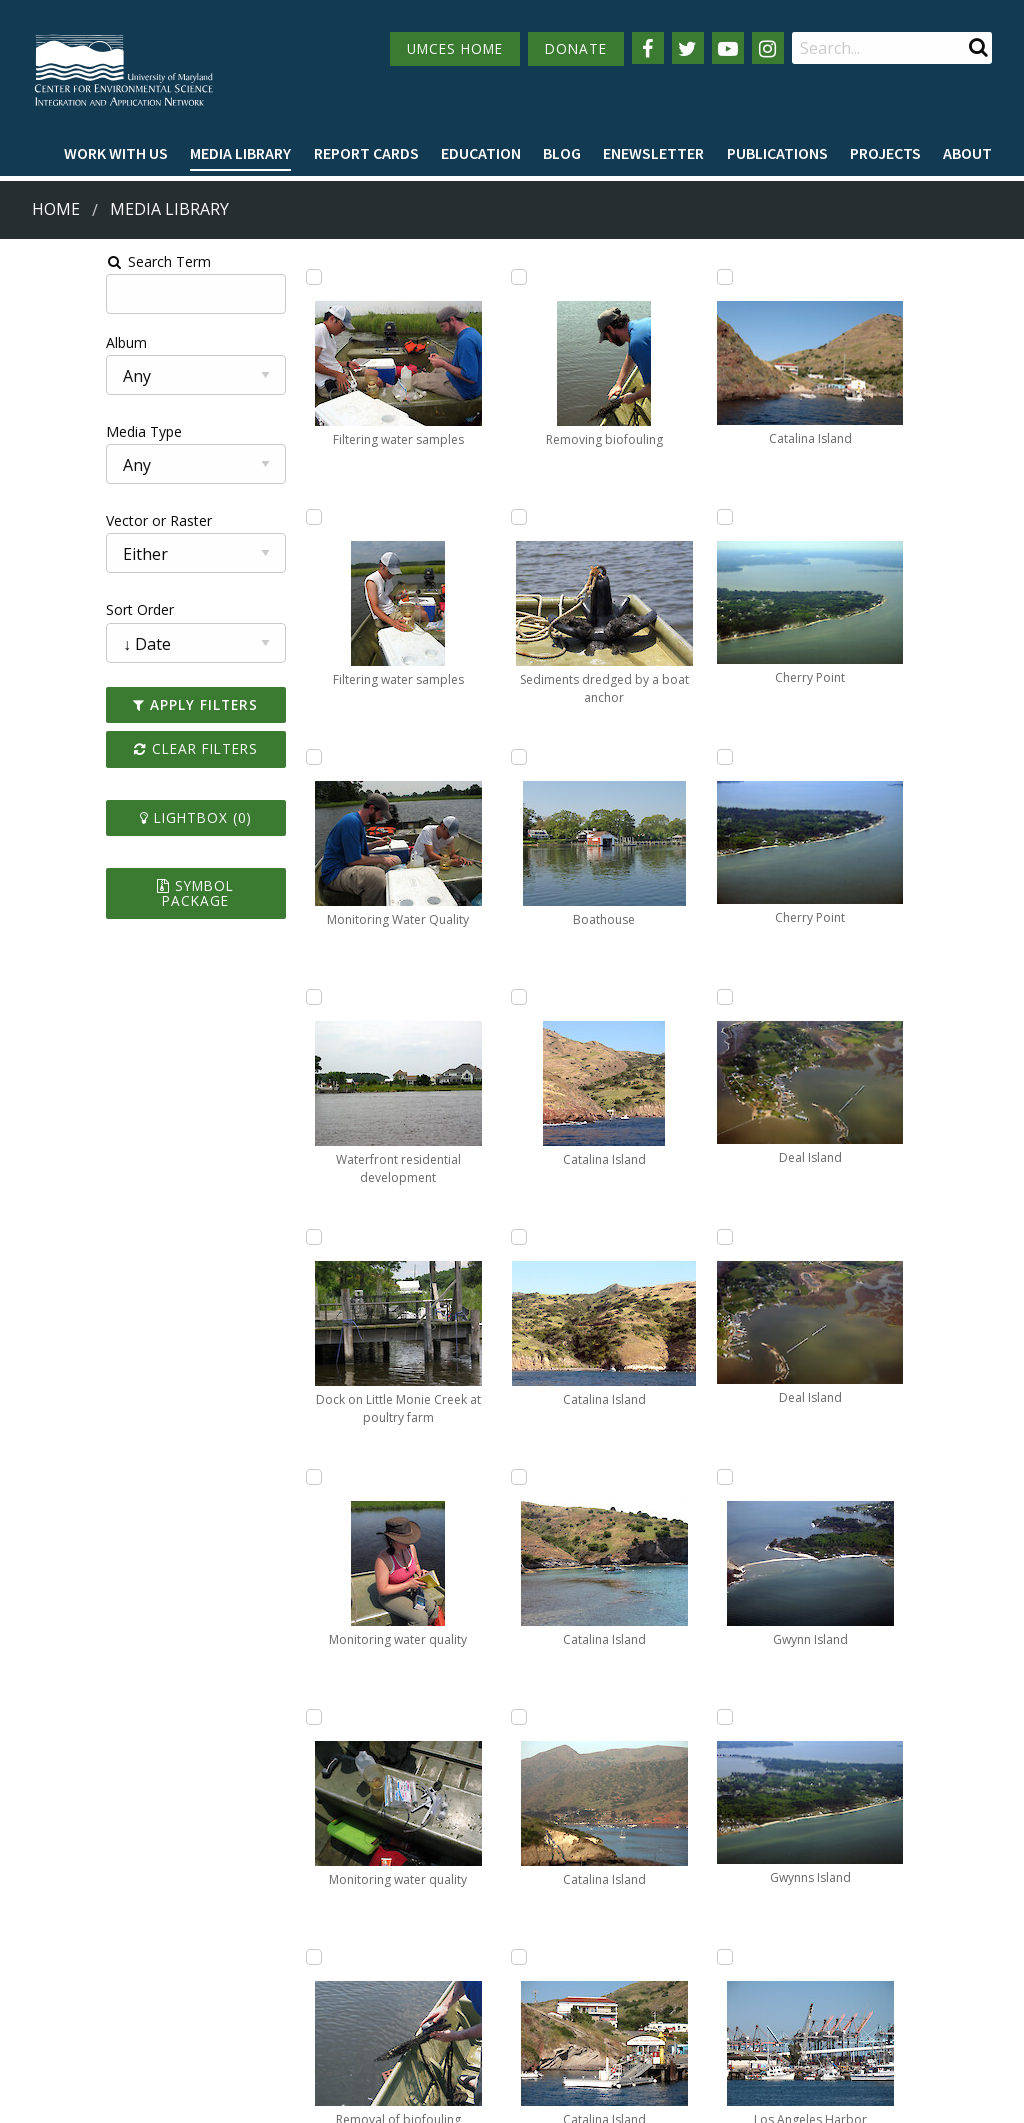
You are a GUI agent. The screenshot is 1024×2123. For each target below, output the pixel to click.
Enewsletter (653, 153)
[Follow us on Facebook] (648, 48)
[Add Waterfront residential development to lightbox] (262, 997)
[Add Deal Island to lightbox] (834, 517)
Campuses (50, 1941)
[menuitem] (116, 154)
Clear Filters (123, 748)
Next (865, 1765)
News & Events (221, 1941)
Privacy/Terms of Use (385, 2096)
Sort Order (47, 609)
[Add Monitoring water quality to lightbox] (262, 1477)
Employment (213, 1978)
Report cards (366, 153)
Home (56, 209)
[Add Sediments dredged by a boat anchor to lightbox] (453, 997)
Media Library (240, 153)
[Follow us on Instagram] (768, 48)
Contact (409, 1995)
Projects (885, 153)
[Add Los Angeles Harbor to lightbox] (834, 1477)
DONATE (576, 48)
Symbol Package (123, 885)
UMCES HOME (455, 48)
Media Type (51, 431)
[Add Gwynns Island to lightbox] (834, 1237)
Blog (562, 153)
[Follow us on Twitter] (688, 48)
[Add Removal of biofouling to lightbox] (453, 517)
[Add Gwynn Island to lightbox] (834, 997)
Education (481, 153)
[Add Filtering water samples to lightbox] (262, 277)
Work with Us (116, 153)
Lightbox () (123, 817)
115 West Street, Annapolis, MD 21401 (500, 1907)
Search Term (65, 261)
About (967, 153)
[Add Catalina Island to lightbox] (453, 1477)
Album (33, 342)
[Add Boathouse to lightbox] (453, 1237)
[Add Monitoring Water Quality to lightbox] (262, 757)
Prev (383, 1765)
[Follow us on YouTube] (728, 48)
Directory (46, 1978)
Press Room (211, 2015)
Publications (777, 153)
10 (799, 1764)
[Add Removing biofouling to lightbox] (453, 757)
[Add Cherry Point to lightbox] (643, 1477)
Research (46, 2015)
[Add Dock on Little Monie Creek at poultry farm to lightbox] (262, 1237)
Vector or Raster (66, 520)
